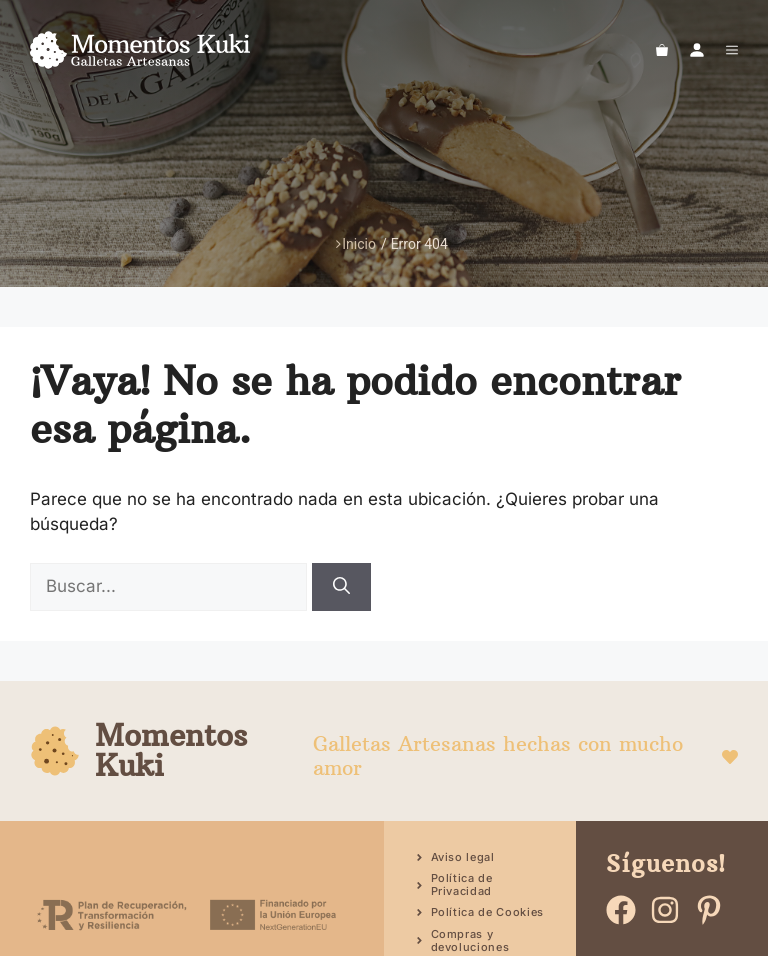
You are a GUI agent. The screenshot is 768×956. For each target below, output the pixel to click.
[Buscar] (341, 587)
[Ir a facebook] (621, 910)
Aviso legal (463, 857)
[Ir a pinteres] (709, 910)
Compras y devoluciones (470, 940)
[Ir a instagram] (665, 910)
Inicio (356, 244)
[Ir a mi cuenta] (697, 50)
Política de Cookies (488, 912)
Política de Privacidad (462, 884)
